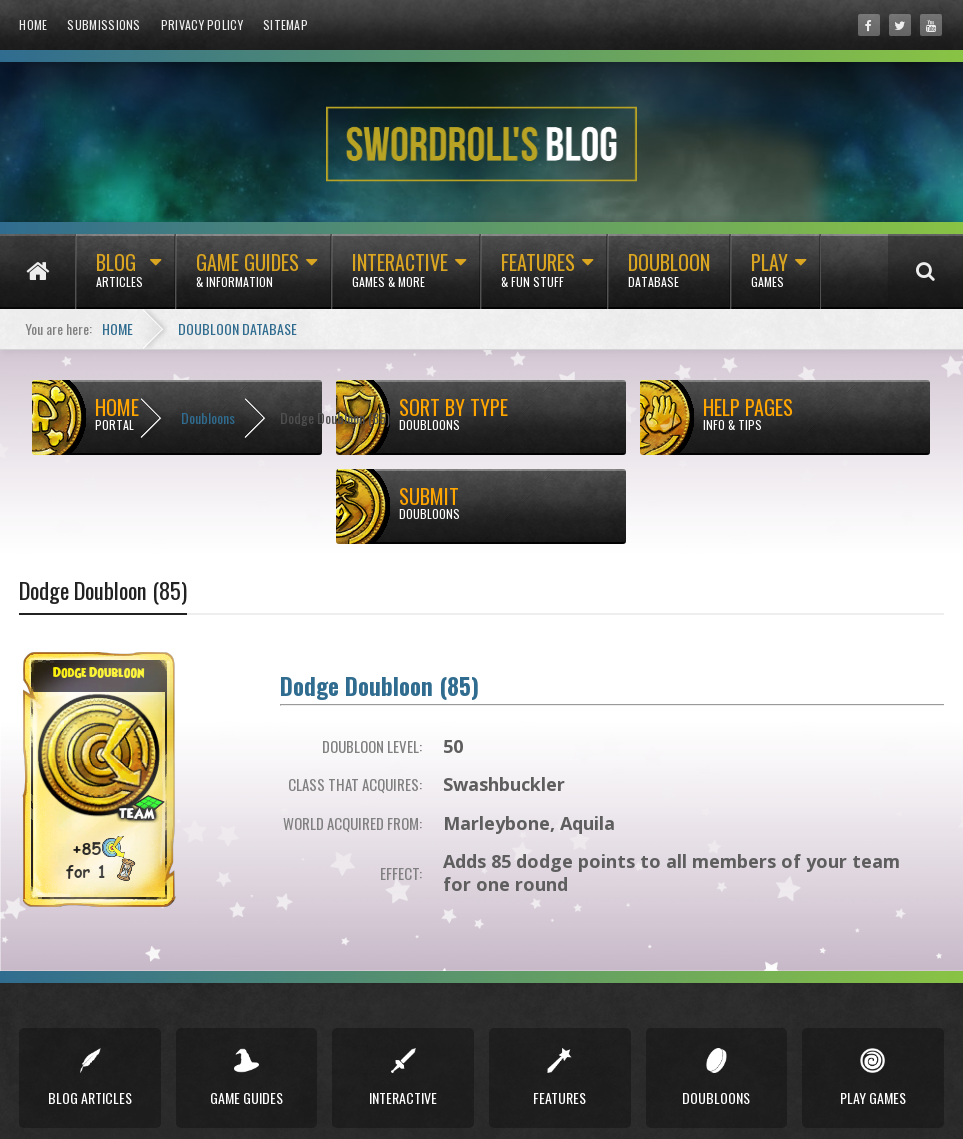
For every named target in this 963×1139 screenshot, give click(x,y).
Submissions (103, 24)
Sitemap (285, 24)
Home (33, 24)
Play (769, 278)
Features (538, 278)
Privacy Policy (202, 24)
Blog (119, 278)
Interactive (400, 278)
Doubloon (669, 278)
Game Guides (247, 278)
